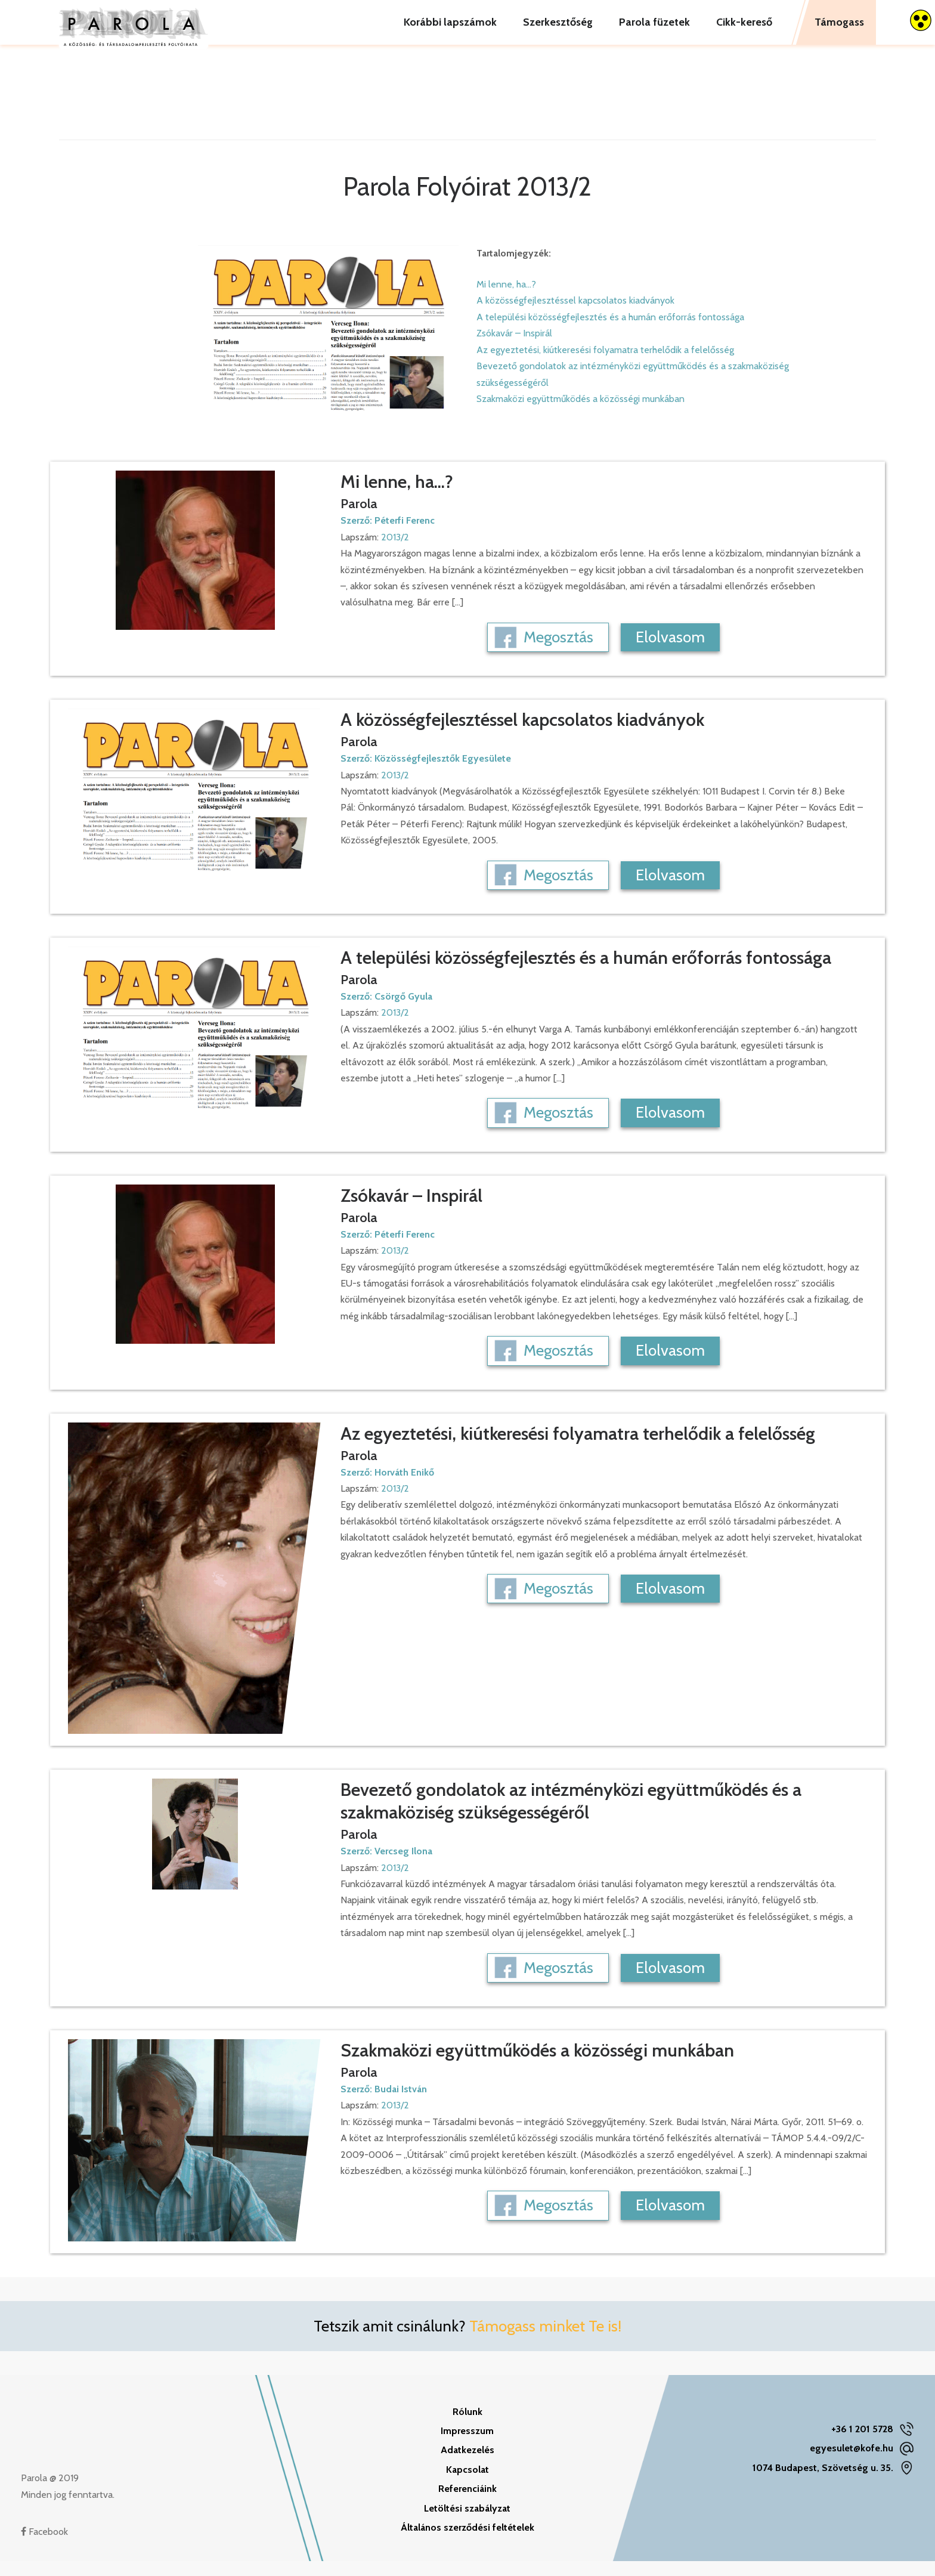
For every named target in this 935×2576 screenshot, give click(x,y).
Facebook (44, 2546)
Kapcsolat (467, 2484)
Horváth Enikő (404, 1487)
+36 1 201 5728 (862, 2444)
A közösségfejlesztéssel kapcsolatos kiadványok (575, 315)
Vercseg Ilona (403, 1866)
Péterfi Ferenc (404, 535)
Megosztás (558, 651)
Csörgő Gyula (403, 1011)
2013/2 (395, 552)
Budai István (400, 2104)
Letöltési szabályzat (467, 2523)
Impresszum (467, 2445)
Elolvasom (670, 651)
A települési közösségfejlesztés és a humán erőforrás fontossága (610, 332)
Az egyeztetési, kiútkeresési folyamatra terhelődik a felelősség (605, 364)
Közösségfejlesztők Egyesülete (442, 773)
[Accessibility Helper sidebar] (920, 20)
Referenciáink (467, 2503)
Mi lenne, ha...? (506, 299)
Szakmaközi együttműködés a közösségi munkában (580, 413)
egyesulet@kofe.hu (851, 2463)
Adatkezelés (467, 2464)
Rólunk (467, 2426)
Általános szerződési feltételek (467, 2542)
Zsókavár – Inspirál (514, 348)
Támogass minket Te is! (545, 2341)
